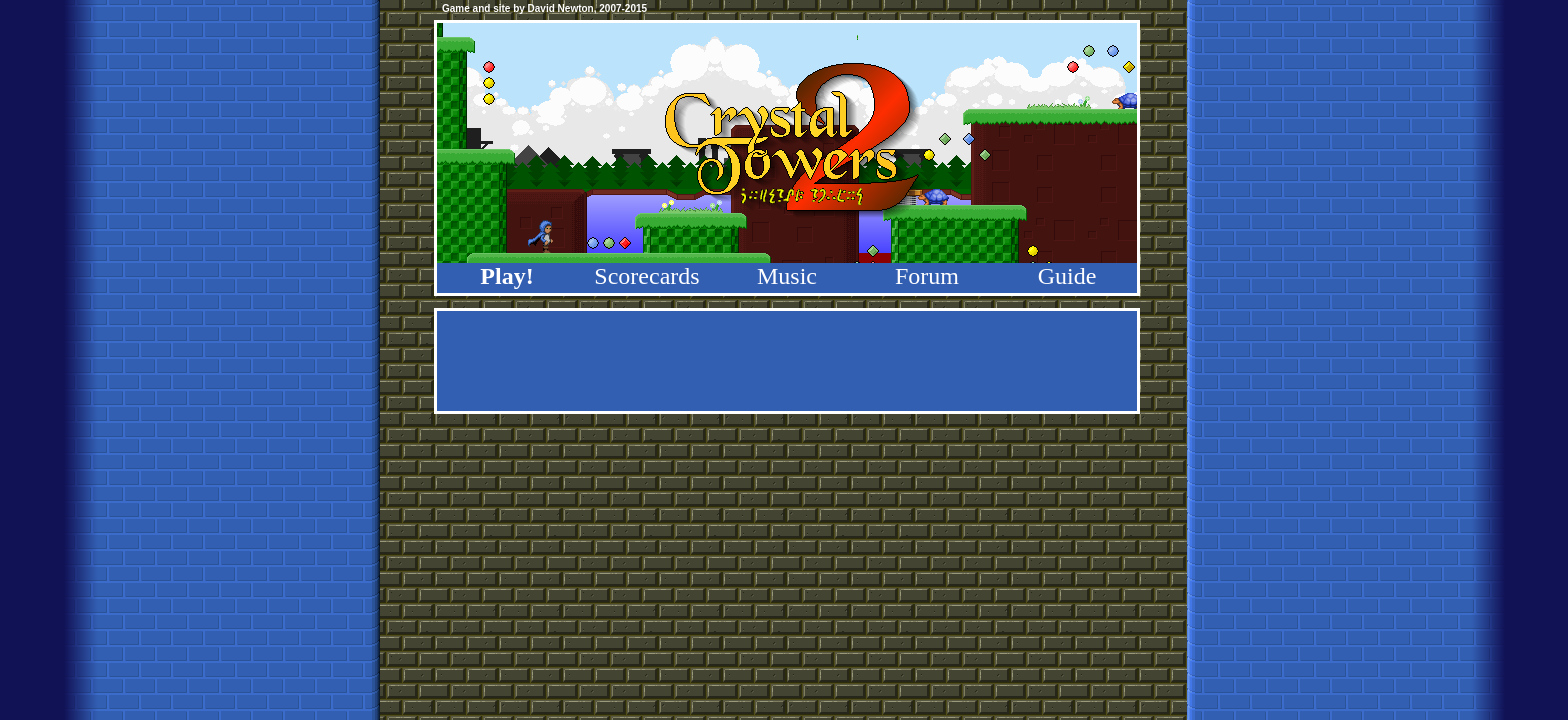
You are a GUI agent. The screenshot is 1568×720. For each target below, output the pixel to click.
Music (787, 276)
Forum (927, 276)
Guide (1067, 276)
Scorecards (646, 276)
